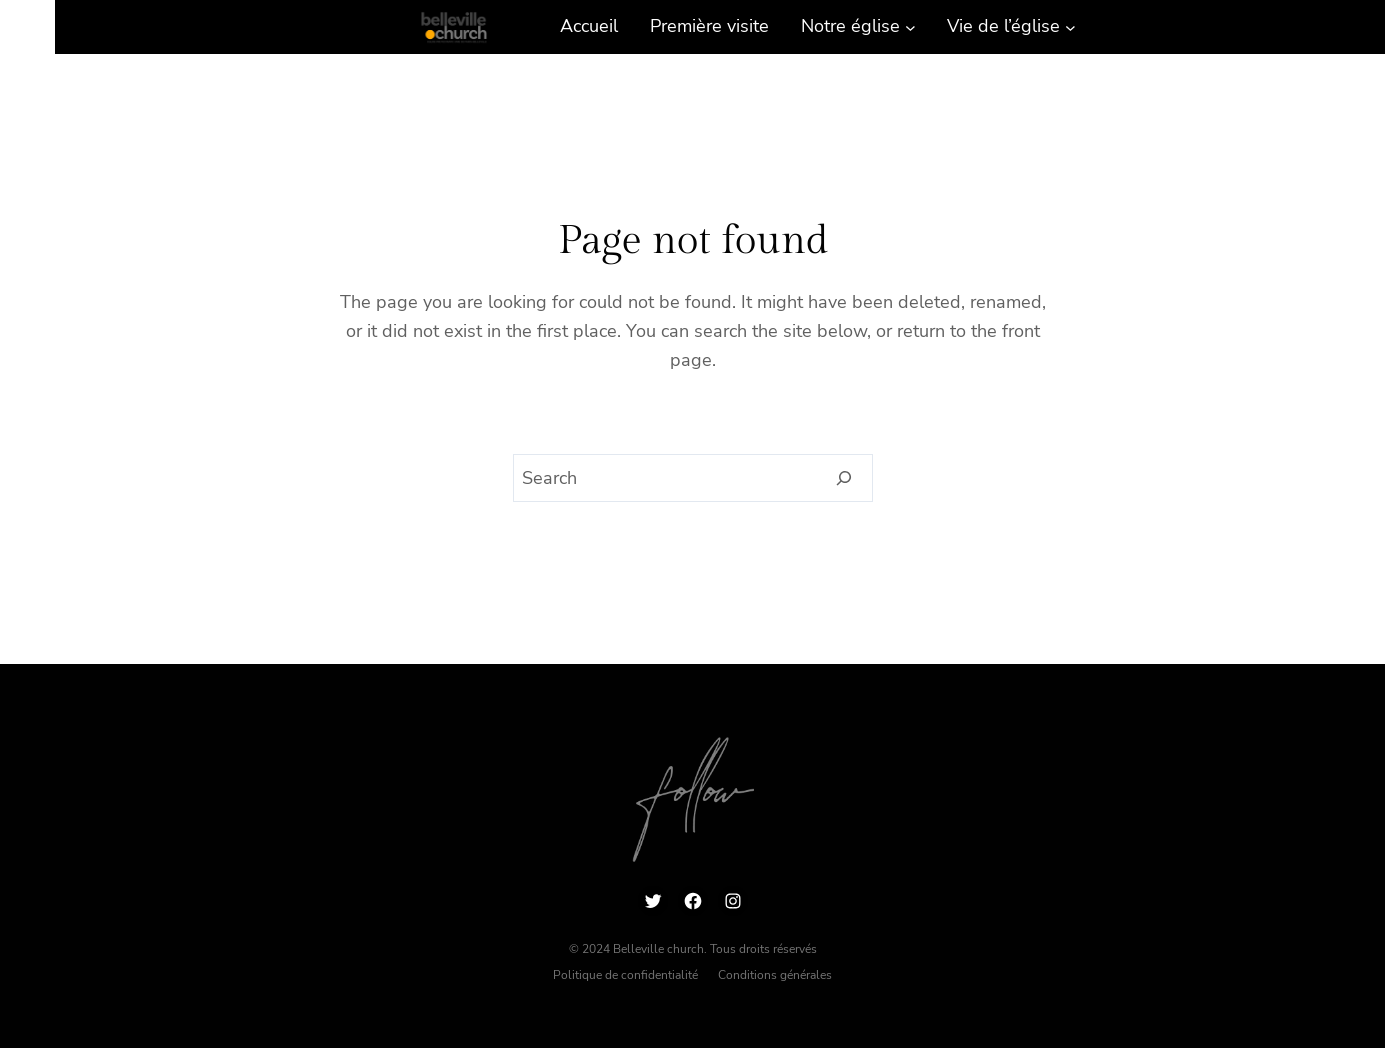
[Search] (844, 478)
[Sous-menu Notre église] (910, 26)
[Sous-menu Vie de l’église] (1070, 26)
